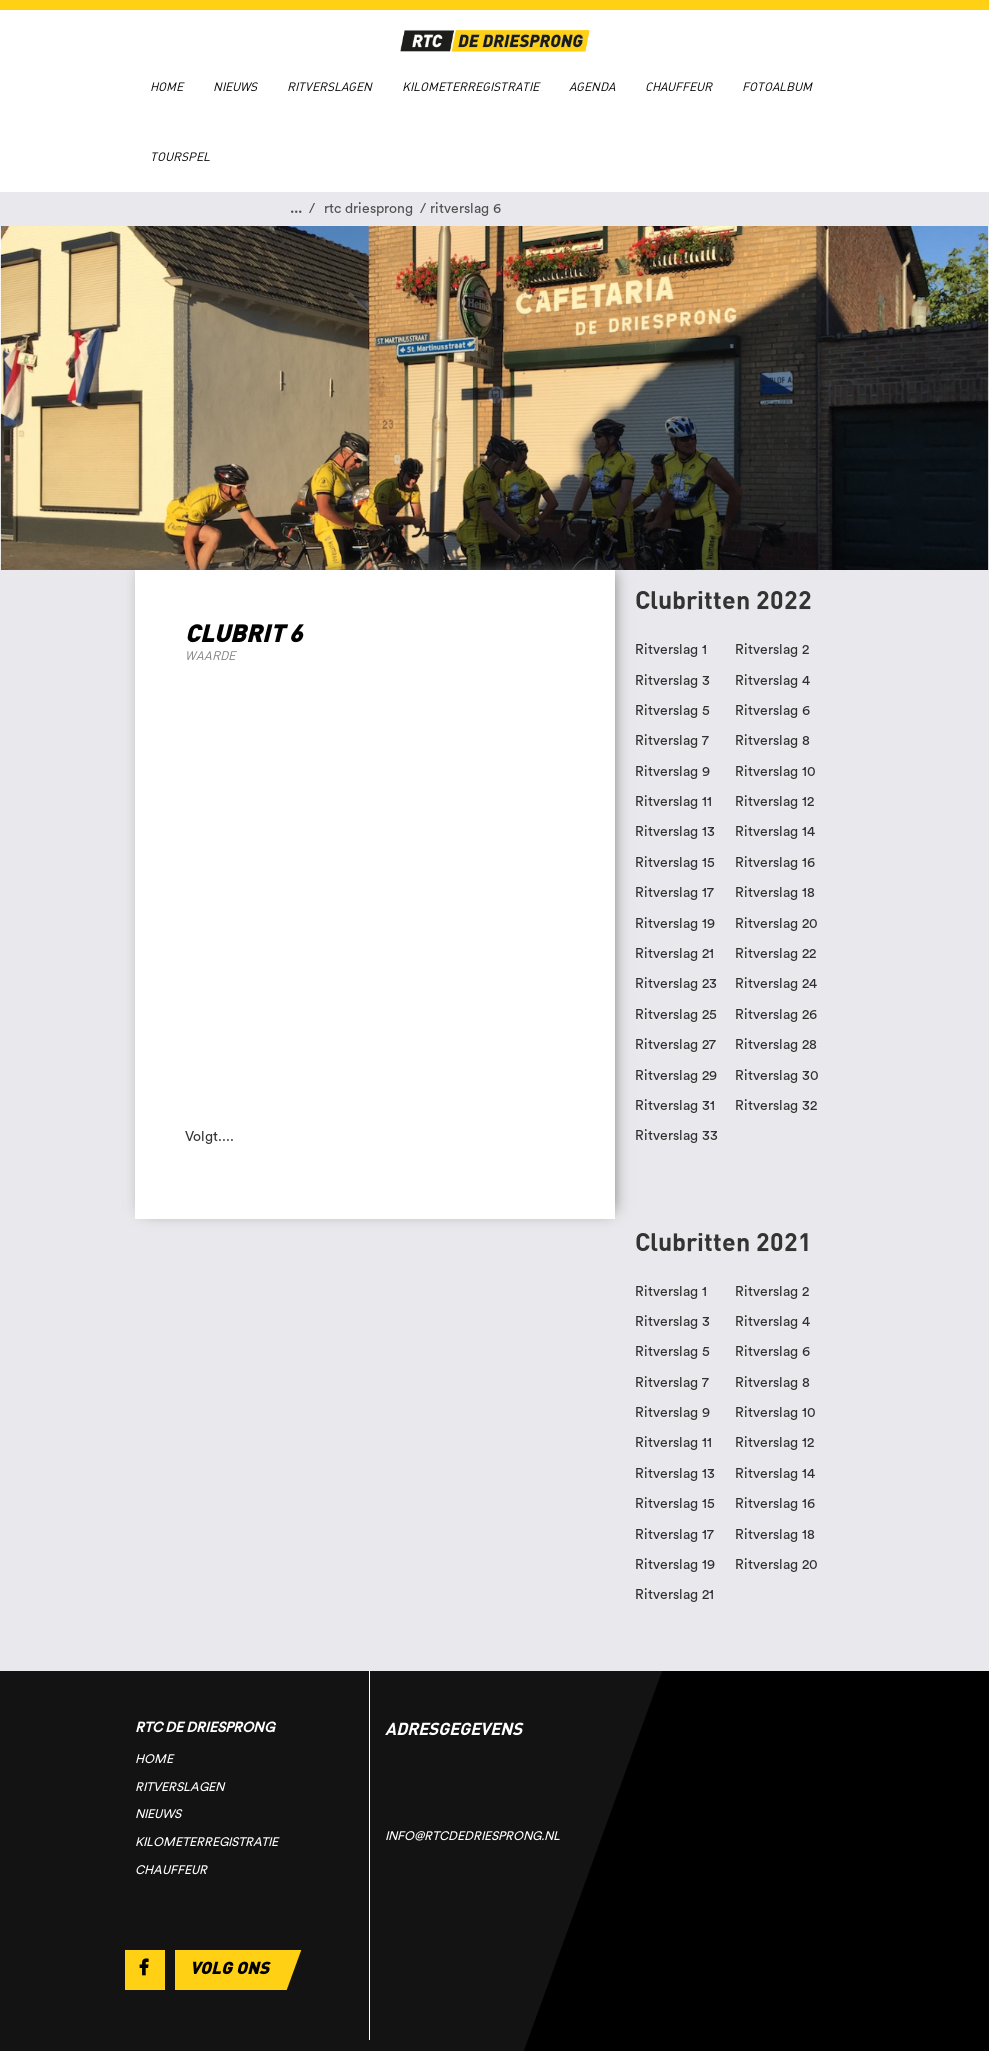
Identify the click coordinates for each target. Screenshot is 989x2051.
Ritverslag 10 (775, 772)
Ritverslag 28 (776, 1045)
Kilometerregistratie (470, 87)
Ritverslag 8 (772, 741)
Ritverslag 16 (775, 863)
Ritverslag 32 (776, 1106)
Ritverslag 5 (672, 711)
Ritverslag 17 (674, 893)
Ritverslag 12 (774, 802)
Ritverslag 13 (675, 832)
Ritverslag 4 (772, 681)
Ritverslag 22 (775, 954)
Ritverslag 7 (672, 741)
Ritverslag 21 (674, 954)
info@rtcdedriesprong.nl (472, 1836)
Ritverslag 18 (775, 893)
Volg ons (229, 1967)
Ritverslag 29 (676, 1076)
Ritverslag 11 (673, 802)
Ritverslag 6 (772, 711)
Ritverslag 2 (772, 650)
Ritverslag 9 (672, 772)
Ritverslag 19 (675, 924)
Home (166, 87)
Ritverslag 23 (676, 984)
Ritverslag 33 (676, 1136)
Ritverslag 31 (675, 1106)
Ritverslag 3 (672, 681)
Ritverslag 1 (671, 650)
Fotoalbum (777, 87)
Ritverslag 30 (777, 1076)
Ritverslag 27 (675, 1045)
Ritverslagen (329, 87)
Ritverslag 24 (776, 984)
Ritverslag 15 (675, 863)
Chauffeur (678, 87)
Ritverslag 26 (776, 1015)
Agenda (592, 87)
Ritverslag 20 (776, 924)
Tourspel (180, 157)
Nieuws (235, 87)
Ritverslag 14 (775, 832)
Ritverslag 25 (676, 1015)
